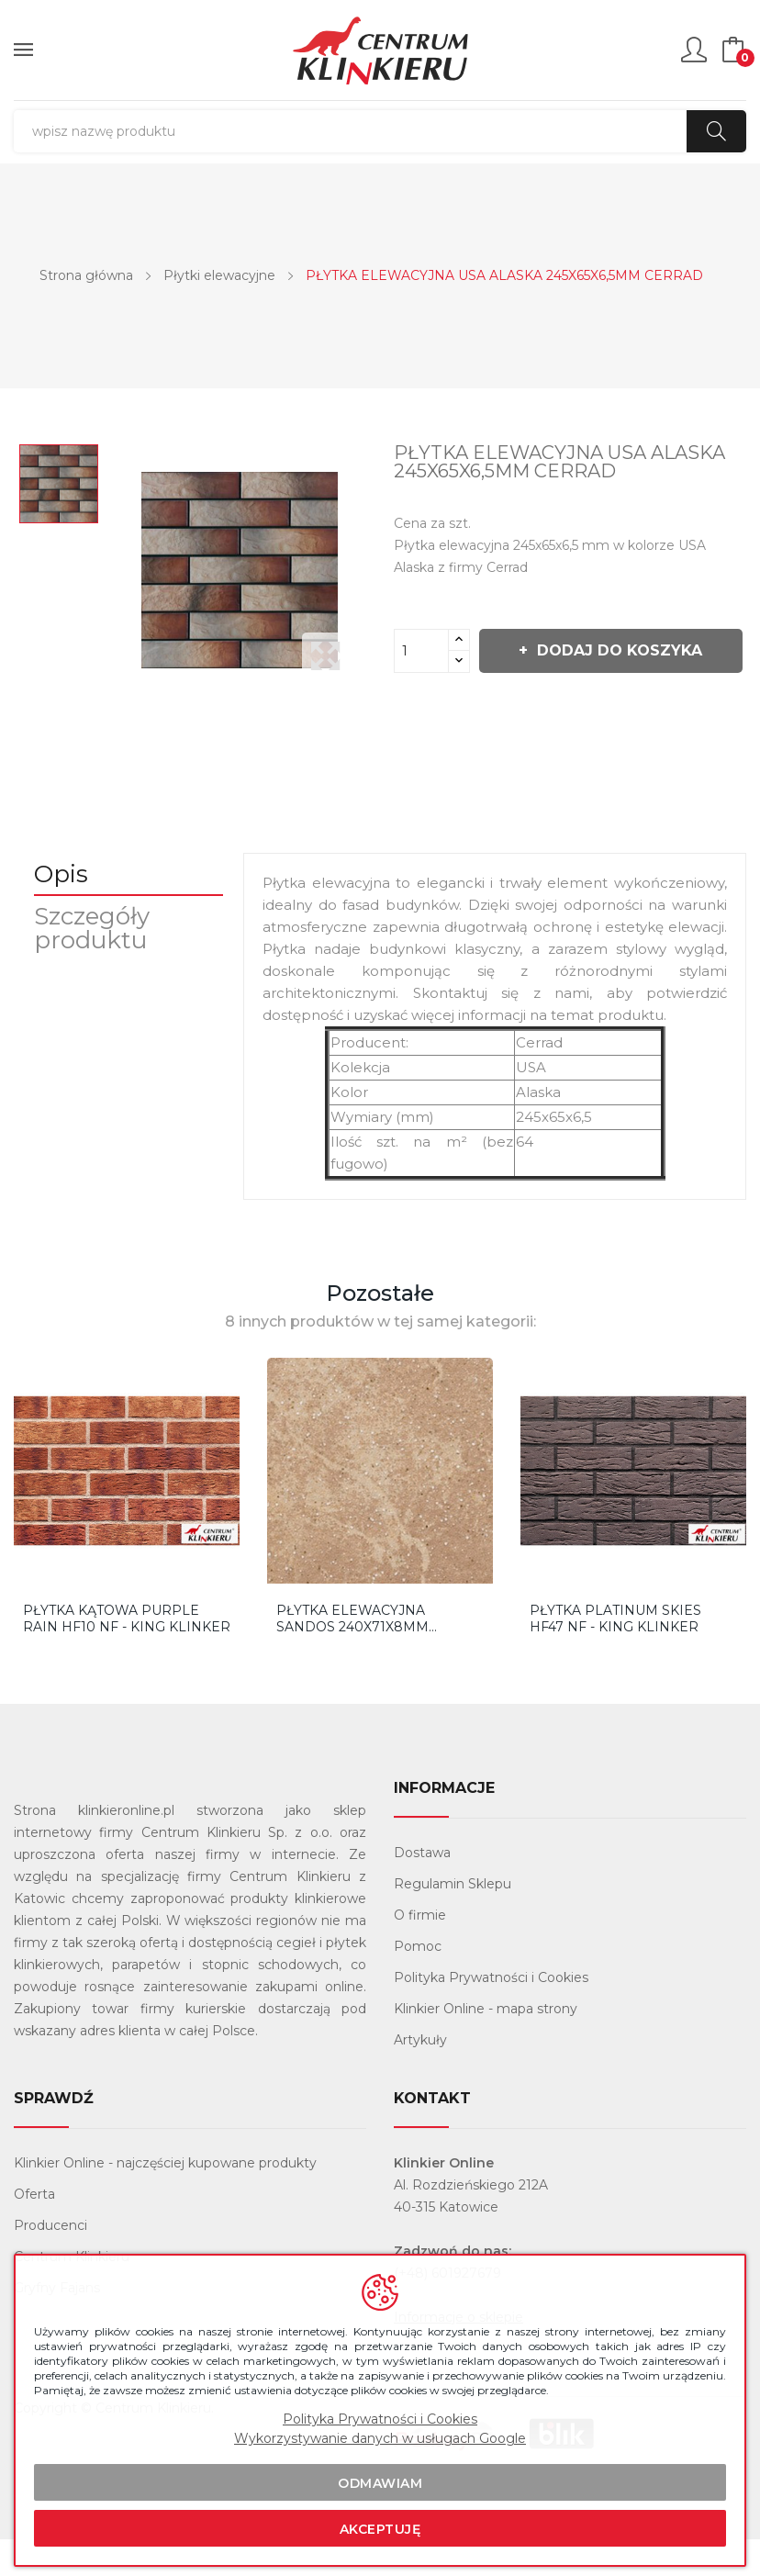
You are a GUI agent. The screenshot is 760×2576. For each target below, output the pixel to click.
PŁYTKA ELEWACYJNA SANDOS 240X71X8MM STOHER (352, 1655)
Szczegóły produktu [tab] (99, 964)
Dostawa (422, 1889)
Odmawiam (380, 2483)
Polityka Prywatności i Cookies (491, 2014)
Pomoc (417, 1983)
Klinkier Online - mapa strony (485, 2045)
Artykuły (420, 2076)
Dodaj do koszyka (543, 702)
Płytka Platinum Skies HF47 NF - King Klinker (615, 1655)
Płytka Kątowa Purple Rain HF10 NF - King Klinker (126, 1655)
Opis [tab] (68, 910)
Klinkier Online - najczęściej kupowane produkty (165, 2199)
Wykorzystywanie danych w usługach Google (380, 2438)
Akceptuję (380, 2529)
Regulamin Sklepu (452, 1920)
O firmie (420, 1951)
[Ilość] (421, 651)
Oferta (34, 2231)
